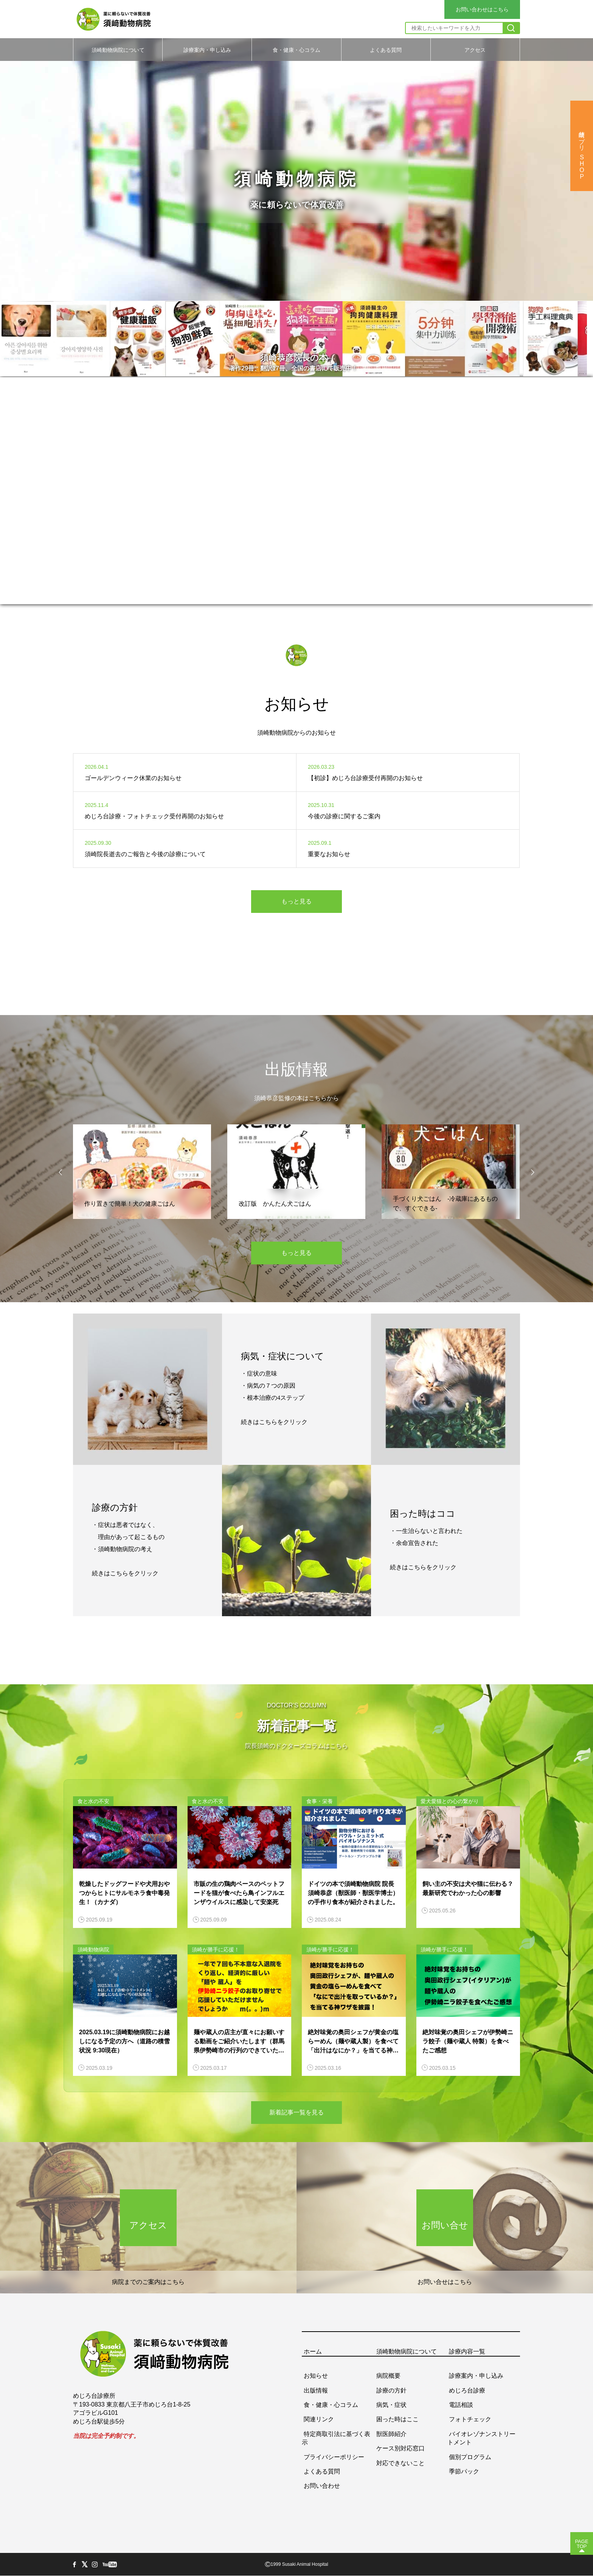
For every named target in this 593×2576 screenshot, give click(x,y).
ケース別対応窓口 (400, 2448)
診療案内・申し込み (207, 49)
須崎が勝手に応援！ (215, 1949)
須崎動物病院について (118, 49)
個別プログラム (470, 2456)
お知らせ (316, 2375)
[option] (296, 163)
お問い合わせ (322, 2486)
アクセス (475, 49)
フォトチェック (470, 2419)
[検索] (511, 28)
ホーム (313, 2351)
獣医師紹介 (391, 2433)
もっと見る (296, 901)
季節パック (464, 2471)
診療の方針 (391, 2390)
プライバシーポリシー (334, 2456)
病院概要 (388, 2375)
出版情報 (316, 2390)
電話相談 (461, 2405)
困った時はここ (397, 2419)
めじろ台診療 (467, 2390)
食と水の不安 (93, 1801)
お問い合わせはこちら (482, 9)
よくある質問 (386, 49)
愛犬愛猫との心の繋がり (450, 1801)
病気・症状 (391, 2405)
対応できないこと (400, 2462)
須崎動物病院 (93, 1949)
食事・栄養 (319, 1801)
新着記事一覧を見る (296, 2112)
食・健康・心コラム (296, 49)
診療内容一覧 (467, 2351)
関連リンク (319, 2419)
